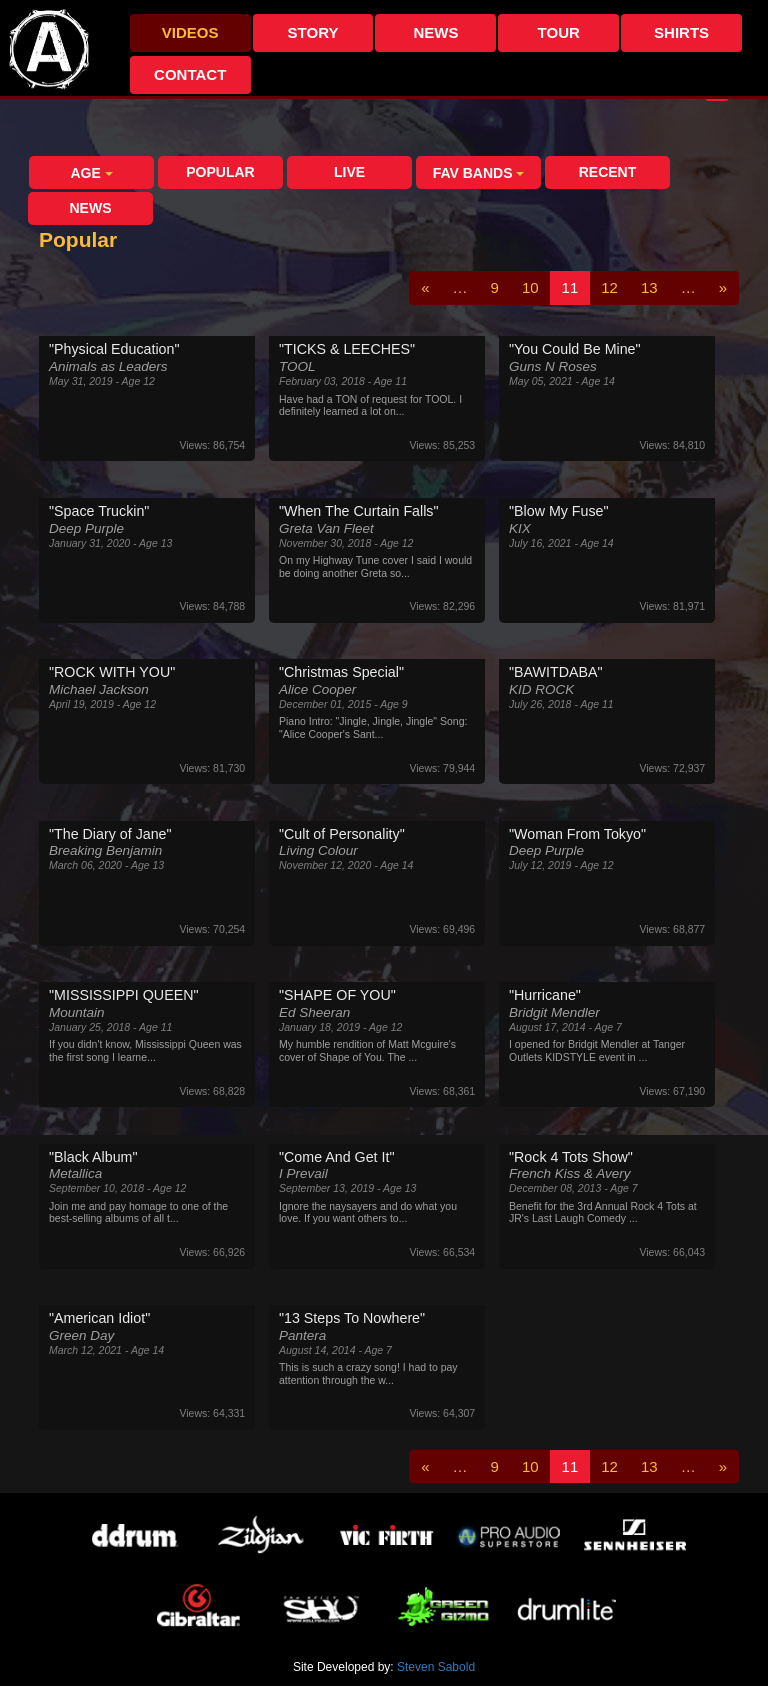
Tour (559, 32)
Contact (190, 74)
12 (609, 287)
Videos (190, 32)
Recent (608, 172)
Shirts (681, 32)
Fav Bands (479, 173)
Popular (220, 172)
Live (349, 172)
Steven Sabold (436, 1667)
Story (313, 32)
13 (649, 287)
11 (570, 287)
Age (91, 173)
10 (530, 287)
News (435, 32)
